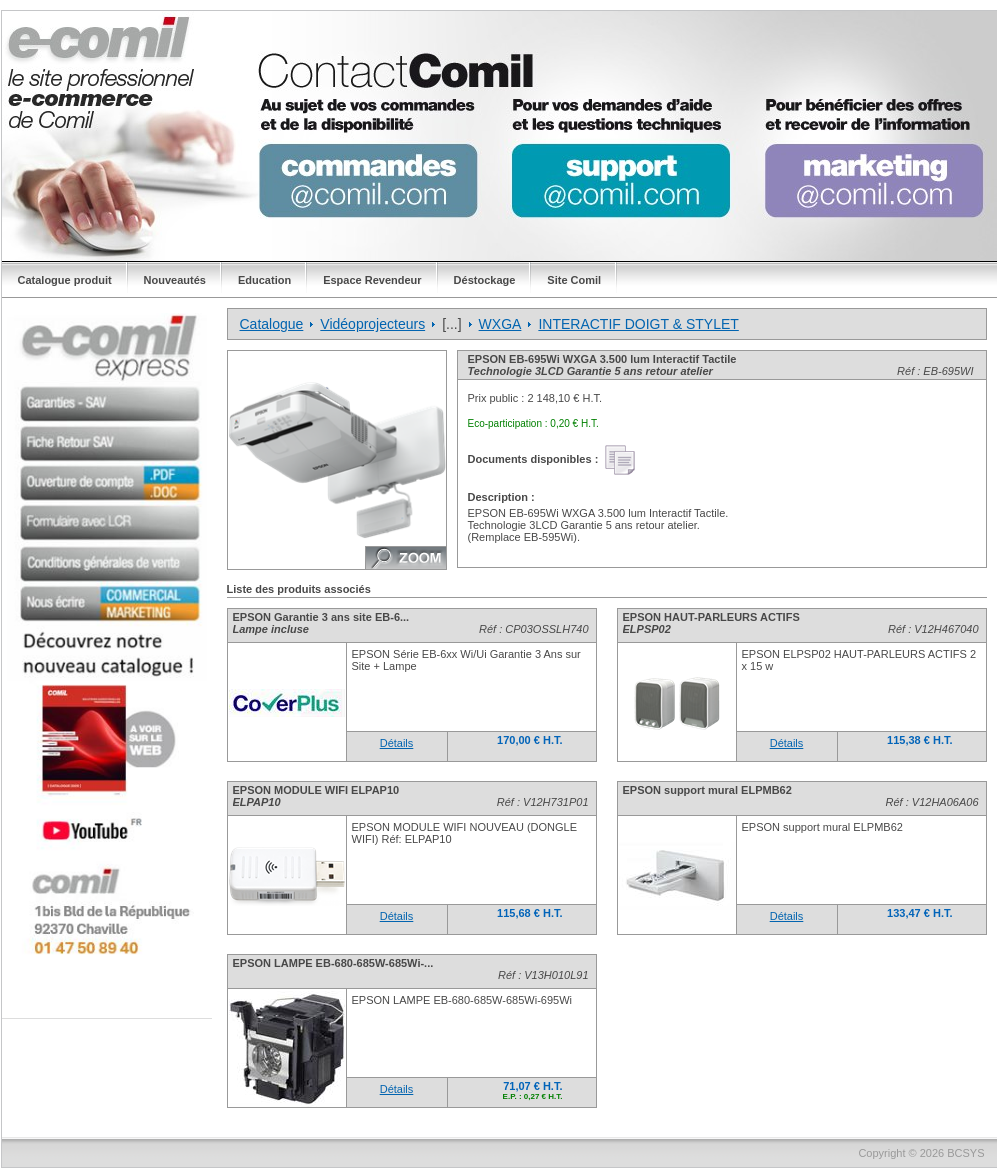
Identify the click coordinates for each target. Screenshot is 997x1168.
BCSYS (965, 1153)
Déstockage (485, 280)
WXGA (500, 324)
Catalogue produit (65, 280)
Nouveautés (175, 280)
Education (264, 280)
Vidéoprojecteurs (372, 324)
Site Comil (574, 280)
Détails (397, 743)
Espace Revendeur (372, 280)
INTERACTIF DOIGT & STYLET (638, 324)
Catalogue (272, 324)
